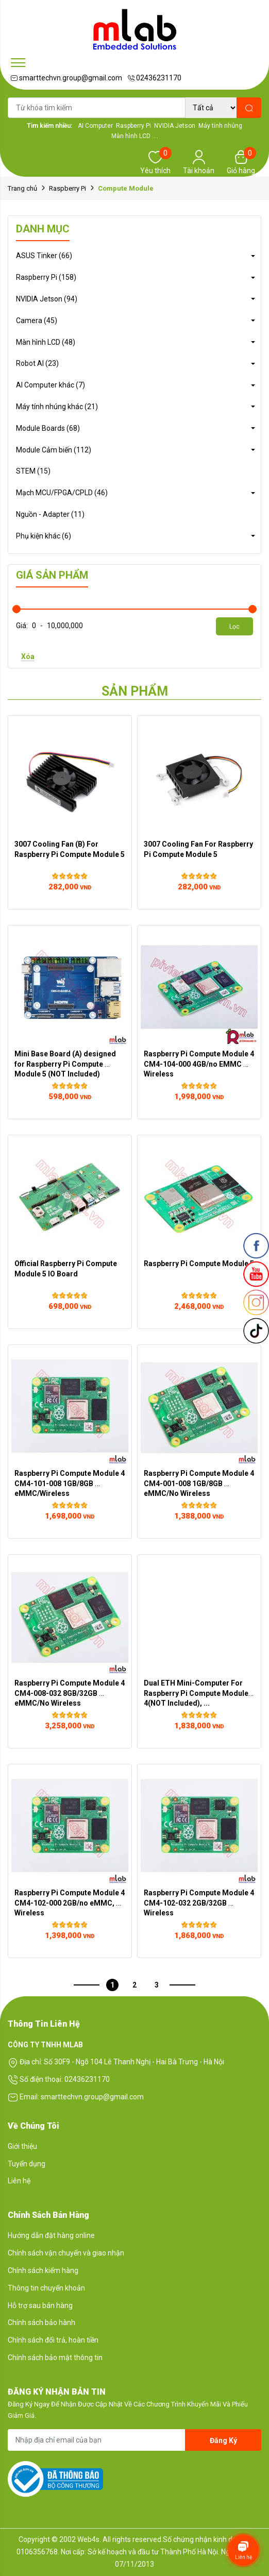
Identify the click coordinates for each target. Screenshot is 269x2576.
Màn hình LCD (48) (45, 342)
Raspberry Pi (67, 188)
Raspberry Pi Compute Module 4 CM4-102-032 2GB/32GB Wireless (200, 1902)
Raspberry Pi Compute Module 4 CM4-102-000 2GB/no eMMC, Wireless (70, 1902)
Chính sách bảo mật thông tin (55, 2357)
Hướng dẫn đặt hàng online (51, 2235)
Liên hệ (19, 2181)
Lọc (234, 626)
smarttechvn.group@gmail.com (66, 78)
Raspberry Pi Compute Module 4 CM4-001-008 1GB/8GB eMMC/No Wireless (200, 1483)
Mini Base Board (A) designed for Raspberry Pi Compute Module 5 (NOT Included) (65, 1063)
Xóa (28, 656)
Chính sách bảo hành (41, 2322)
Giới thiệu (22, 2146)
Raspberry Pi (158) (46, 277)
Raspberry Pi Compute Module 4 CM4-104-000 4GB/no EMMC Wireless (200, 1063)
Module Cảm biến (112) (53, 450)
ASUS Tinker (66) (44, 255)
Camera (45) (36, 320)
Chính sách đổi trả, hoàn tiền (53, 2340)
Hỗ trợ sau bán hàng (40, 2305)
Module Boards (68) (48, 428)
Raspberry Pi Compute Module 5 (199, 1263)
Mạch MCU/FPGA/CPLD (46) (62, 493)
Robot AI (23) (37, 363)
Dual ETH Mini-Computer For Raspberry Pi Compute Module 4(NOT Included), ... (197, 1693)
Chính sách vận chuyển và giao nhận (66, 2253)
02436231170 (154, 78)
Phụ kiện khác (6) (43, 536)
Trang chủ (22, 188)
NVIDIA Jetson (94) (46, 299)
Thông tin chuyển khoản (46, 2288)
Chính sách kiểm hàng (43, 2270)
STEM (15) (33, 471)
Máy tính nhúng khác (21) (57, 406)
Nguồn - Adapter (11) (50, 514)
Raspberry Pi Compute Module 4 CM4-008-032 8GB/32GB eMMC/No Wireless (70, 1693)
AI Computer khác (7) (50, 385)
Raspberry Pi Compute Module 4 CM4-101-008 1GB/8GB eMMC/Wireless (70, 1483)
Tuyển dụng (26, 2164)
